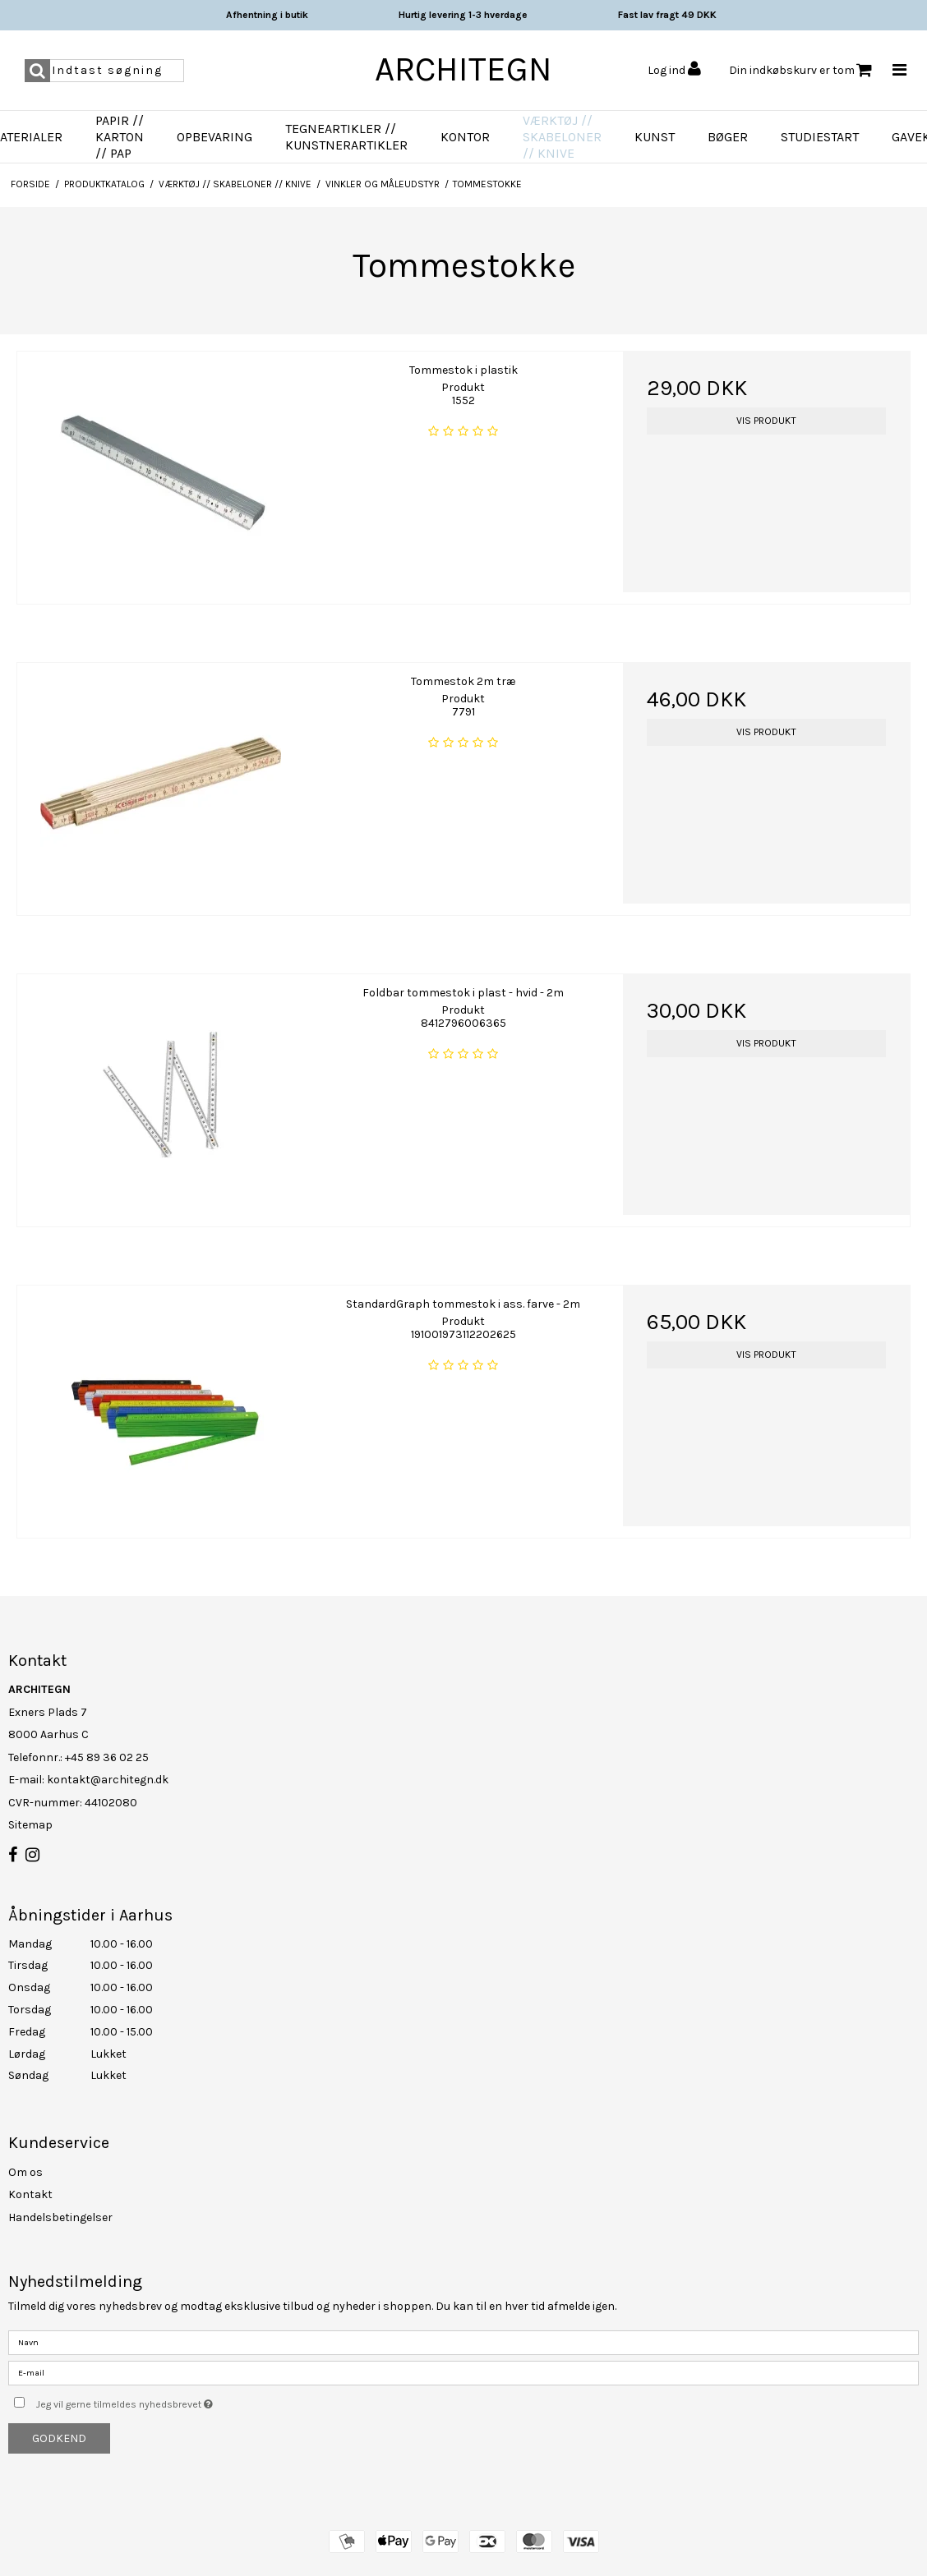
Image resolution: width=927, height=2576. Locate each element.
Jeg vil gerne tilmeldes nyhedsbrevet (165, 2400)
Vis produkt (766, 420)
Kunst (654, 137)
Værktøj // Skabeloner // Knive (562, 137)
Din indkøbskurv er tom (800, 70)
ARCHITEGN (463, 69)
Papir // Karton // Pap (119, 137)
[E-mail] (463, 2372)
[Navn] (463, 2341)
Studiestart (820, 137)
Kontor (465, 137)
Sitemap (30, 1825)
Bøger (728, 137)
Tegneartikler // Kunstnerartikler (346, 137)
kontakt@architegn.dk (107, 1780)
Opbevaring (214, 137)
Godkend (59, 2438)
